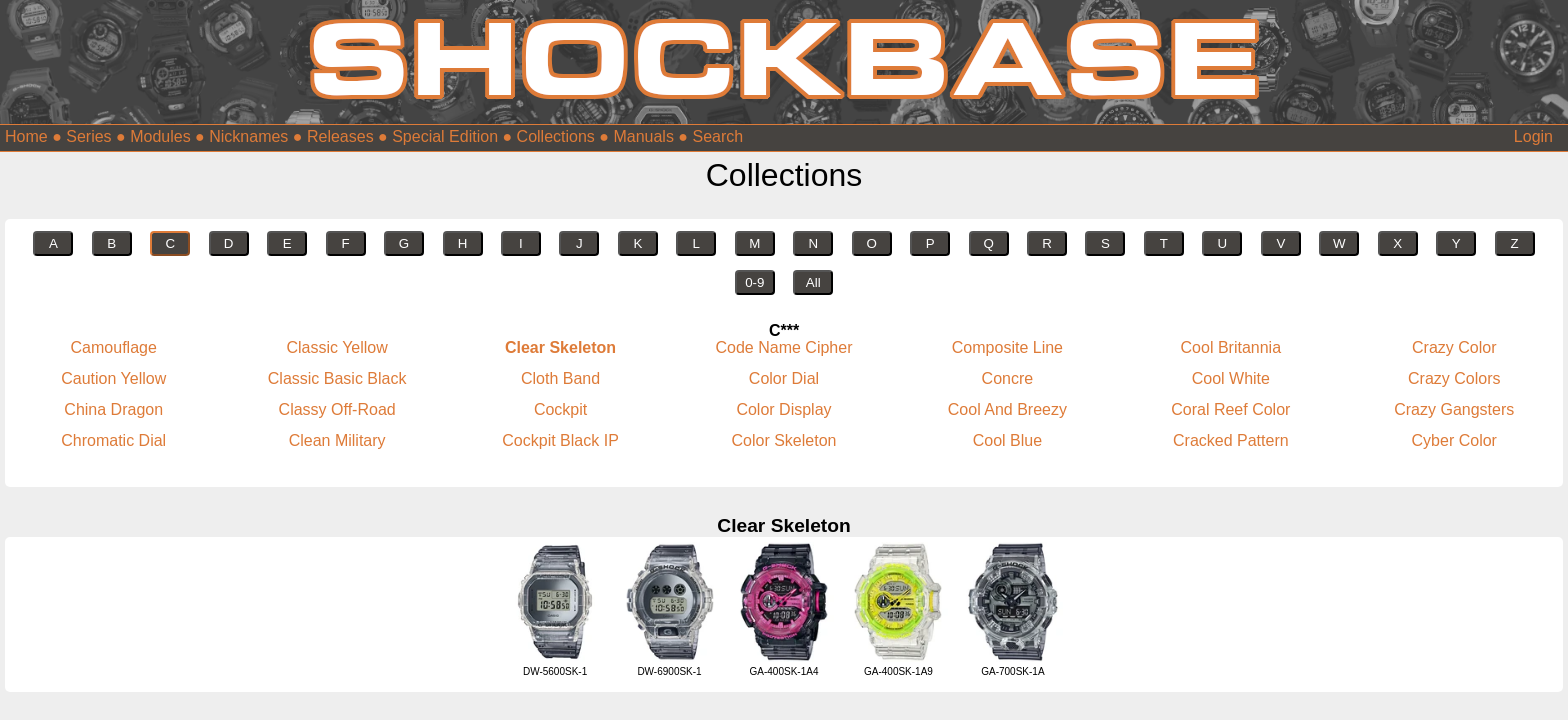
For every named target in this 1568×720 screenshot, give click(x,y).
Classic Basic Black (337, 378)
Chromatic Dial (113, 440)
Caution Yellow (113, 378)
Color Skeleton (784, 440)
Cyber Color (1454, 440)
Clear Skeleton (560, 347)
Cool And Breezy (1007, 409)
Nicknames (248, 136)
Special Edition (445, 136)
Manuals (643, 136)
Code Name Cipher (784, 347)
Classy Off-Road (337, 409)
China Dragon (113, 409)
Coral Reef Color (1230, 409)
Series (88, 136)
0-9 (754, 282)
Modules (160, 136)
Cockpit (560, 409)
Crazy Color (1454, 347)
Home (26, 136)
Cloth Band (560, 378)
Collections (556, 136)
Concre (1008, 378)
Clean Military (337, 440)
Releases (340, 136)
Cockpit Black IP (560, 440)
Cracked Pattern (1231, 440)
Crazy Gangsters (1454, 409)
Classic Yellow (336, 347)
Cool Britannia (1231, 347)
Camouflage (114, 347)
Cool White (1231, 378)
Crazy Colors (1454, 378)
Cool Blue (1007, 440)
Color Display (783, 409)
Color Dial (784, 378)
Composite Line (1007, 347)
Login (1533, 136)
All (813, 282)
